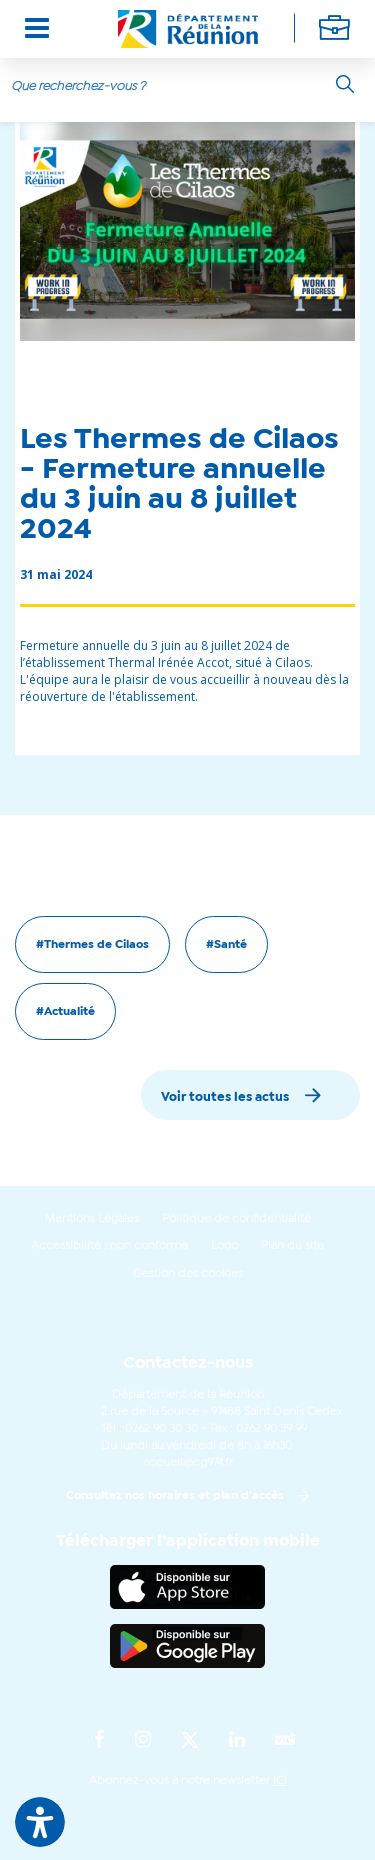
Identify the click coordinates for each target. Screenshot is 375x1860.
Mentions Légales (92, 1219)
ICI (280, 1781)
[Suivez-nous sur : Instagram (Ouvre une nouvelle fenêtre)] (143, 1741)
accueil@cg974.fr (188, 1463)
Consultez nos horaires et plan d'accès (175, 1496)
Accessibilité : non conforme (109, 1246)
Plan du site (292, 1246)
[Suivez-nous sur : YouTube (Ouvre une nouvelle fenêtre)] (285, 1741)
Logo (224, 1246)
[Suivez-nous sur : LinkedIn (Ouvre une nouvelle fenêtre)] (237, 1741)
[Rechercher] (345, 84)
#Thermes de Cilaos (92, 945)
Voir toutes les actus (225, 1097)
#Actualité (65, 1012)
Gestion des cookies (188, 1274)
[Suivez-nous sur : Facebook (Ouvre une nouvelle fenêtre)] (99, 1741)
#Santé (226, 945)
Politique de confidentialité (236, 1219)
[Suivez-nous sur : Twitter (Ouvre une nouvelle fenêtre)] (190, 1741)
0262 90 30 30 (161, 1429)
